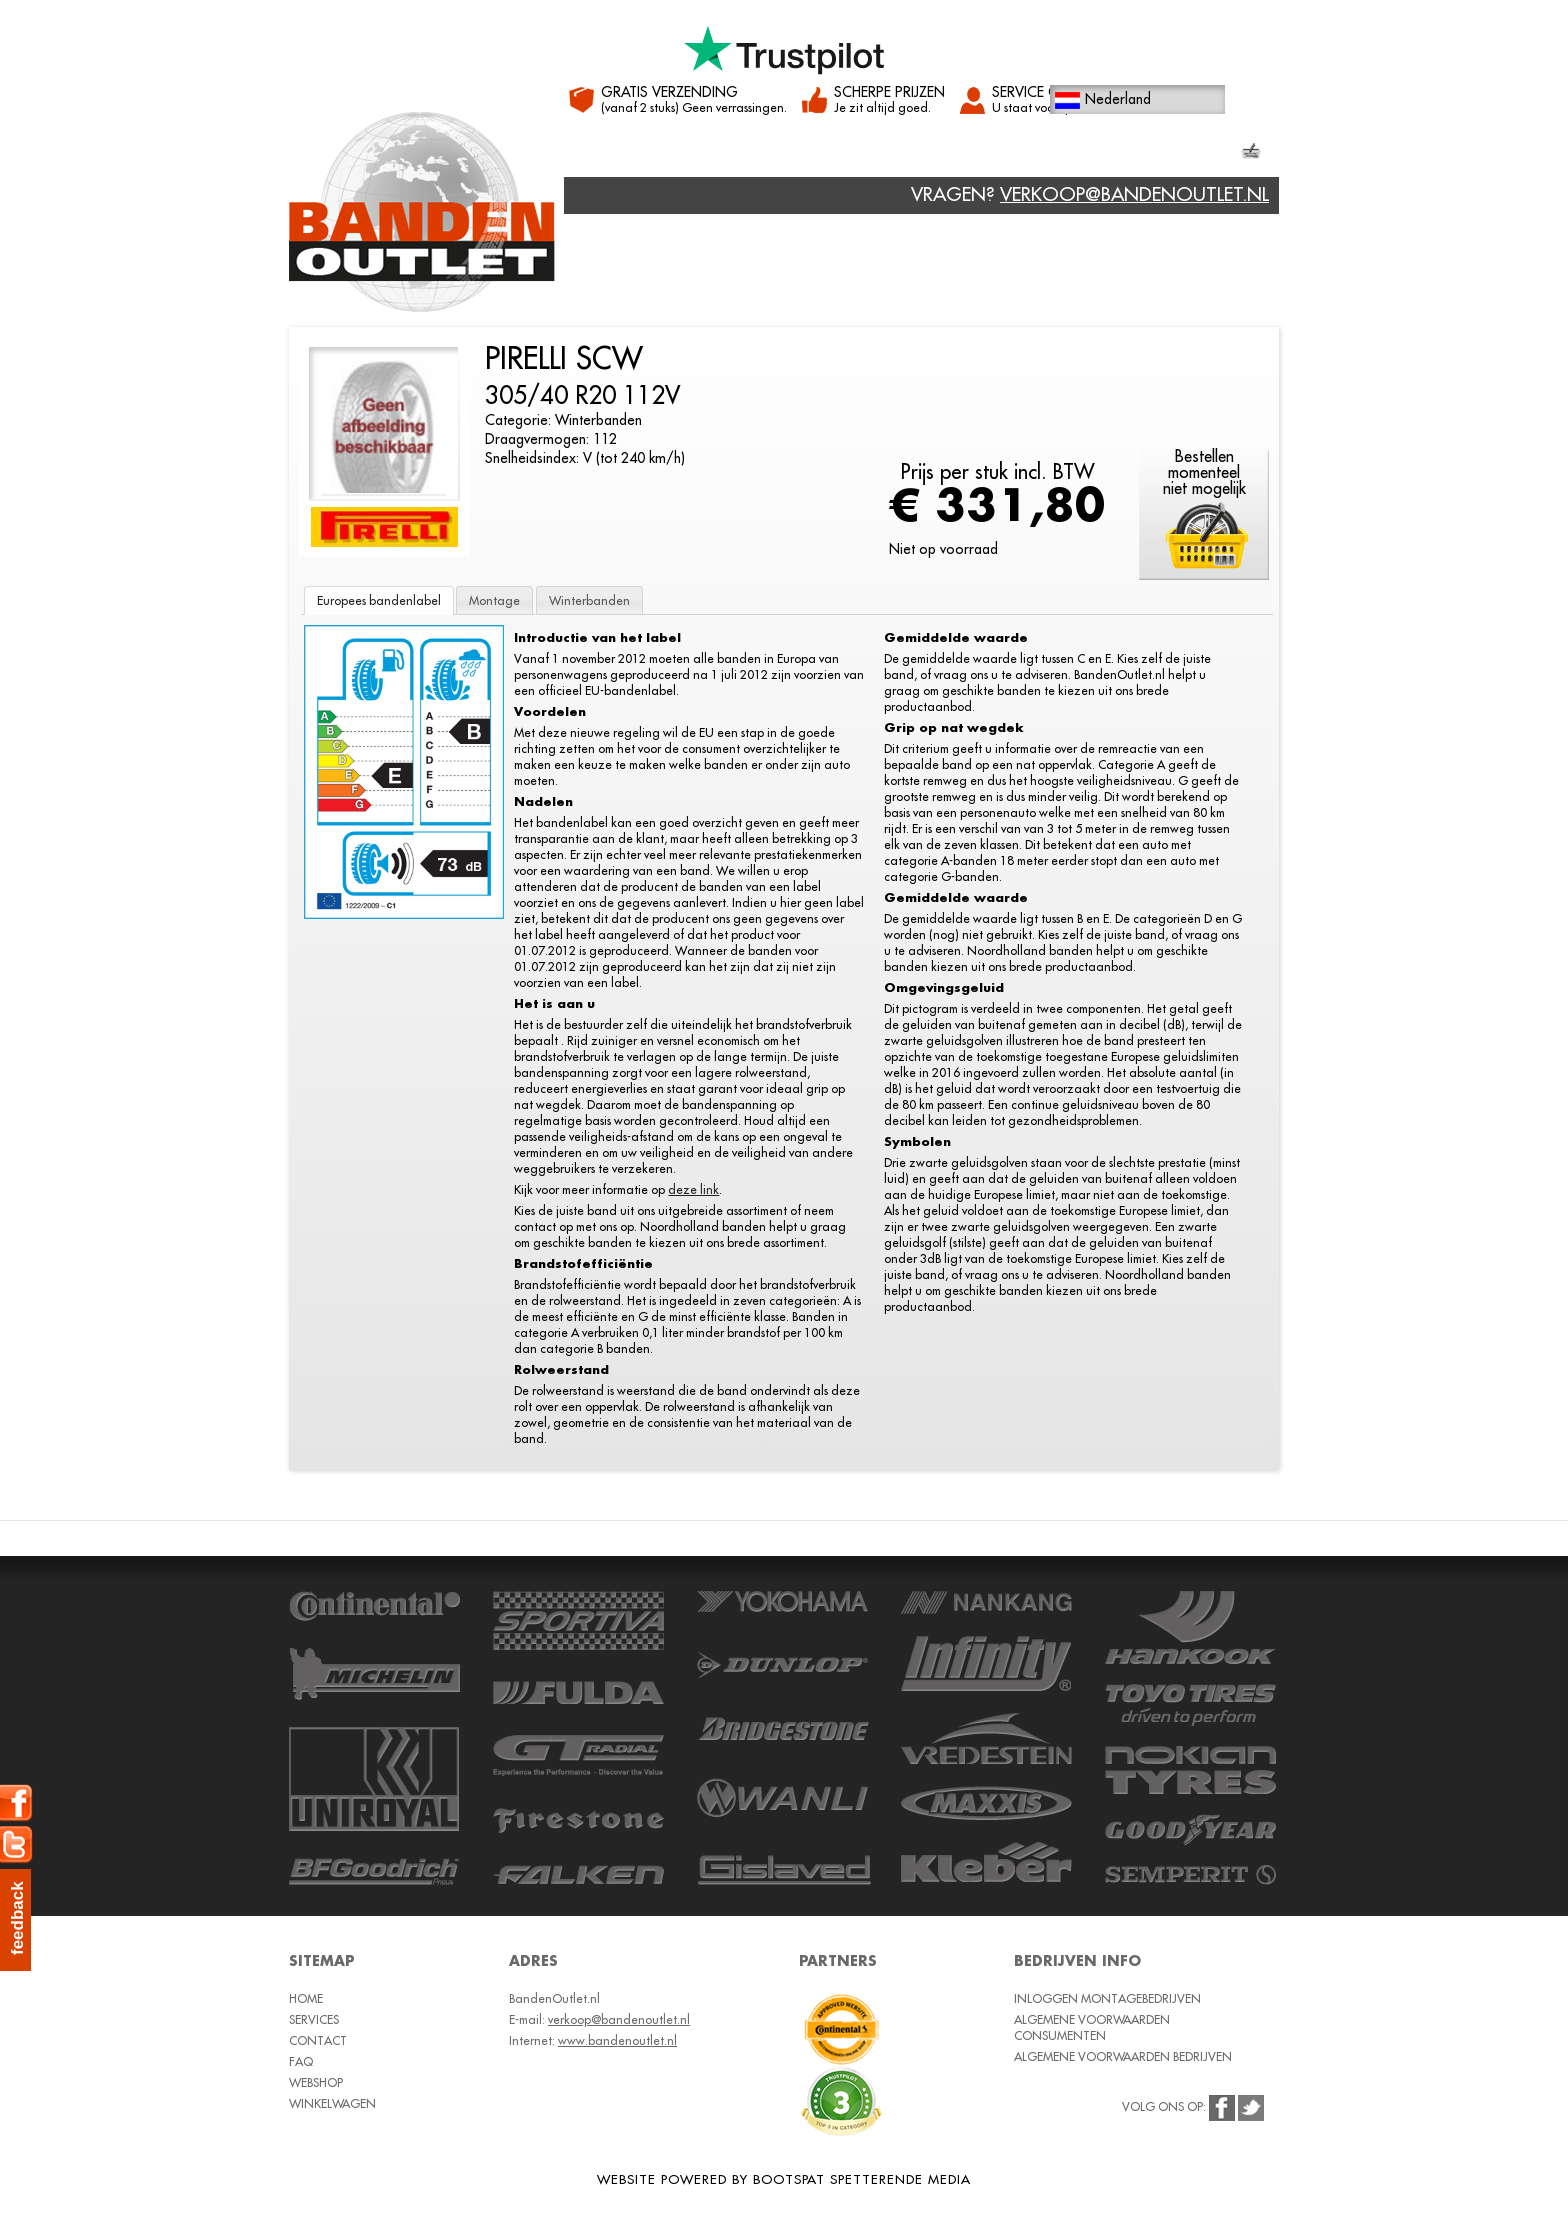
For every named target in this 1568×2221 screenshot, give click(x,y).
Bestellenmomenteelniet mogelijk (1204, 473)
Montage (494, 600)
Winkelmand (1200, 152)
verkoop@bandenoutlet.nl (1134, 194)
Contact (774, 153)
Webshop (872, 153)
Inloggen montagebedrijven (1107, 1998)
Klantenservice (1053, 153)
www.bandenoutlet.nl (617, 2040)
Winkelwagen (332, 2103)
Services (679, 153)
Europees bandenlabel (379, 600)
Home (599, 153)
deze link (693, 1189)
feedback (17, 1918)
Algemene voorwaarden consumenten (1092, 2027)
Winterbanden (589, 600)
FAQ (950, 153)
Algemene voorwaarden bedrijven (1123, 2056)
